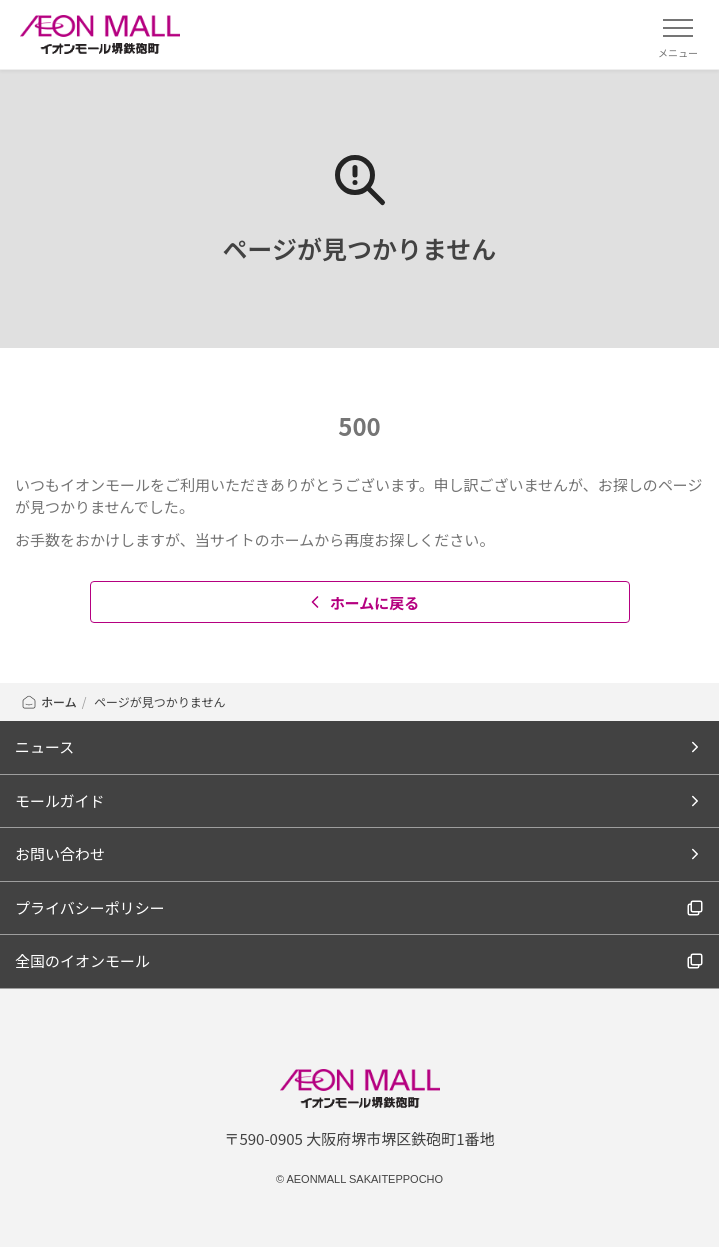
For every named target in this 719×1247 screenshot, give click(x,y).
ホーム (48, 701)
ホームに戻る (362, 602)
